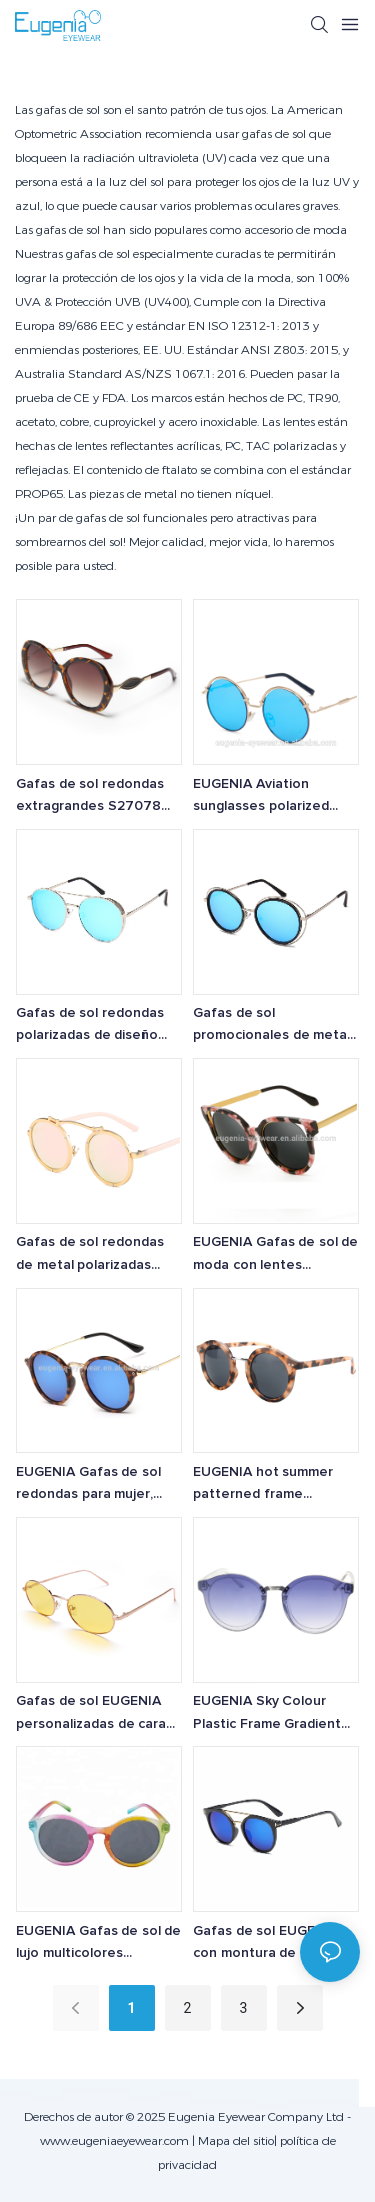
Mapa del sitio (236, 2140)
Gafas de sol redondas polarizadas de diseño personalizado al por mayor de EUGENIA (90, 1026)
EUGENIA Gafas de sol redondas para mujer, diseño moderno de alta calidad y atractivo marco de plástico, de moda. (97, 1485)
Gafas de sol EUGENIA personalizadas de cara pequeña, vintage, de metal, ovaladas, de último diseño (91, 1714)
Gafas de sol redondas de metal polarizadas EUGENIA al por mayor (90, 1255)
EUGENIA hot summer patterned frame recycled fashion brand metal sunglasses (267, 1485)
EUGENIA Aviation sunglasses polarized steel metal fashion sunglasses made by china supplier (261, 797)
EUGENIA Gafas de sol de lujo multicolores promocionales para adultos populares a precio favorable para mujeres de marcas (98, 1944)
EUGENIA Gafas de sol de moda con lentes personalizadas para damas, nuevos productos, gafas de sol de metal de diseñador (275, 1255)
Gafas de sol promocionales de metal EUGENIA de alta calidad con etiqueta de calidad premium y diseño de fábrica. (271, 1026)
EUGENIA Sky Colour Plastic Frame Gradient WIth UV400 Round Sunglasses (267, 1714)
